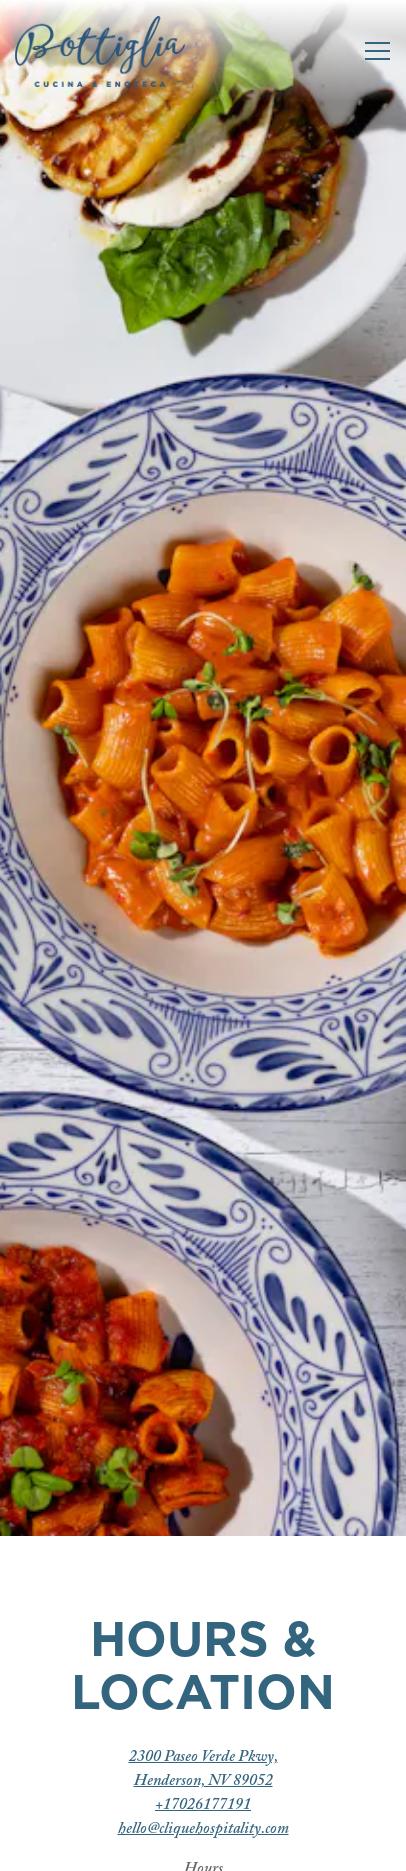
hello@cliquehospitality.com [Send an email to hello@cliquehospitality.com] (203, 1571)
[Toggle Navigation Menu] (377, 51)
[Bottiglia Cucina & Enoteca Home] (100, 51)
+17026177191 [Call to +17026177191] (203, 1547)
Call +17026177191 (203, 1795)
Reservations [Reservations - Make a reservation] (203, 1846)
